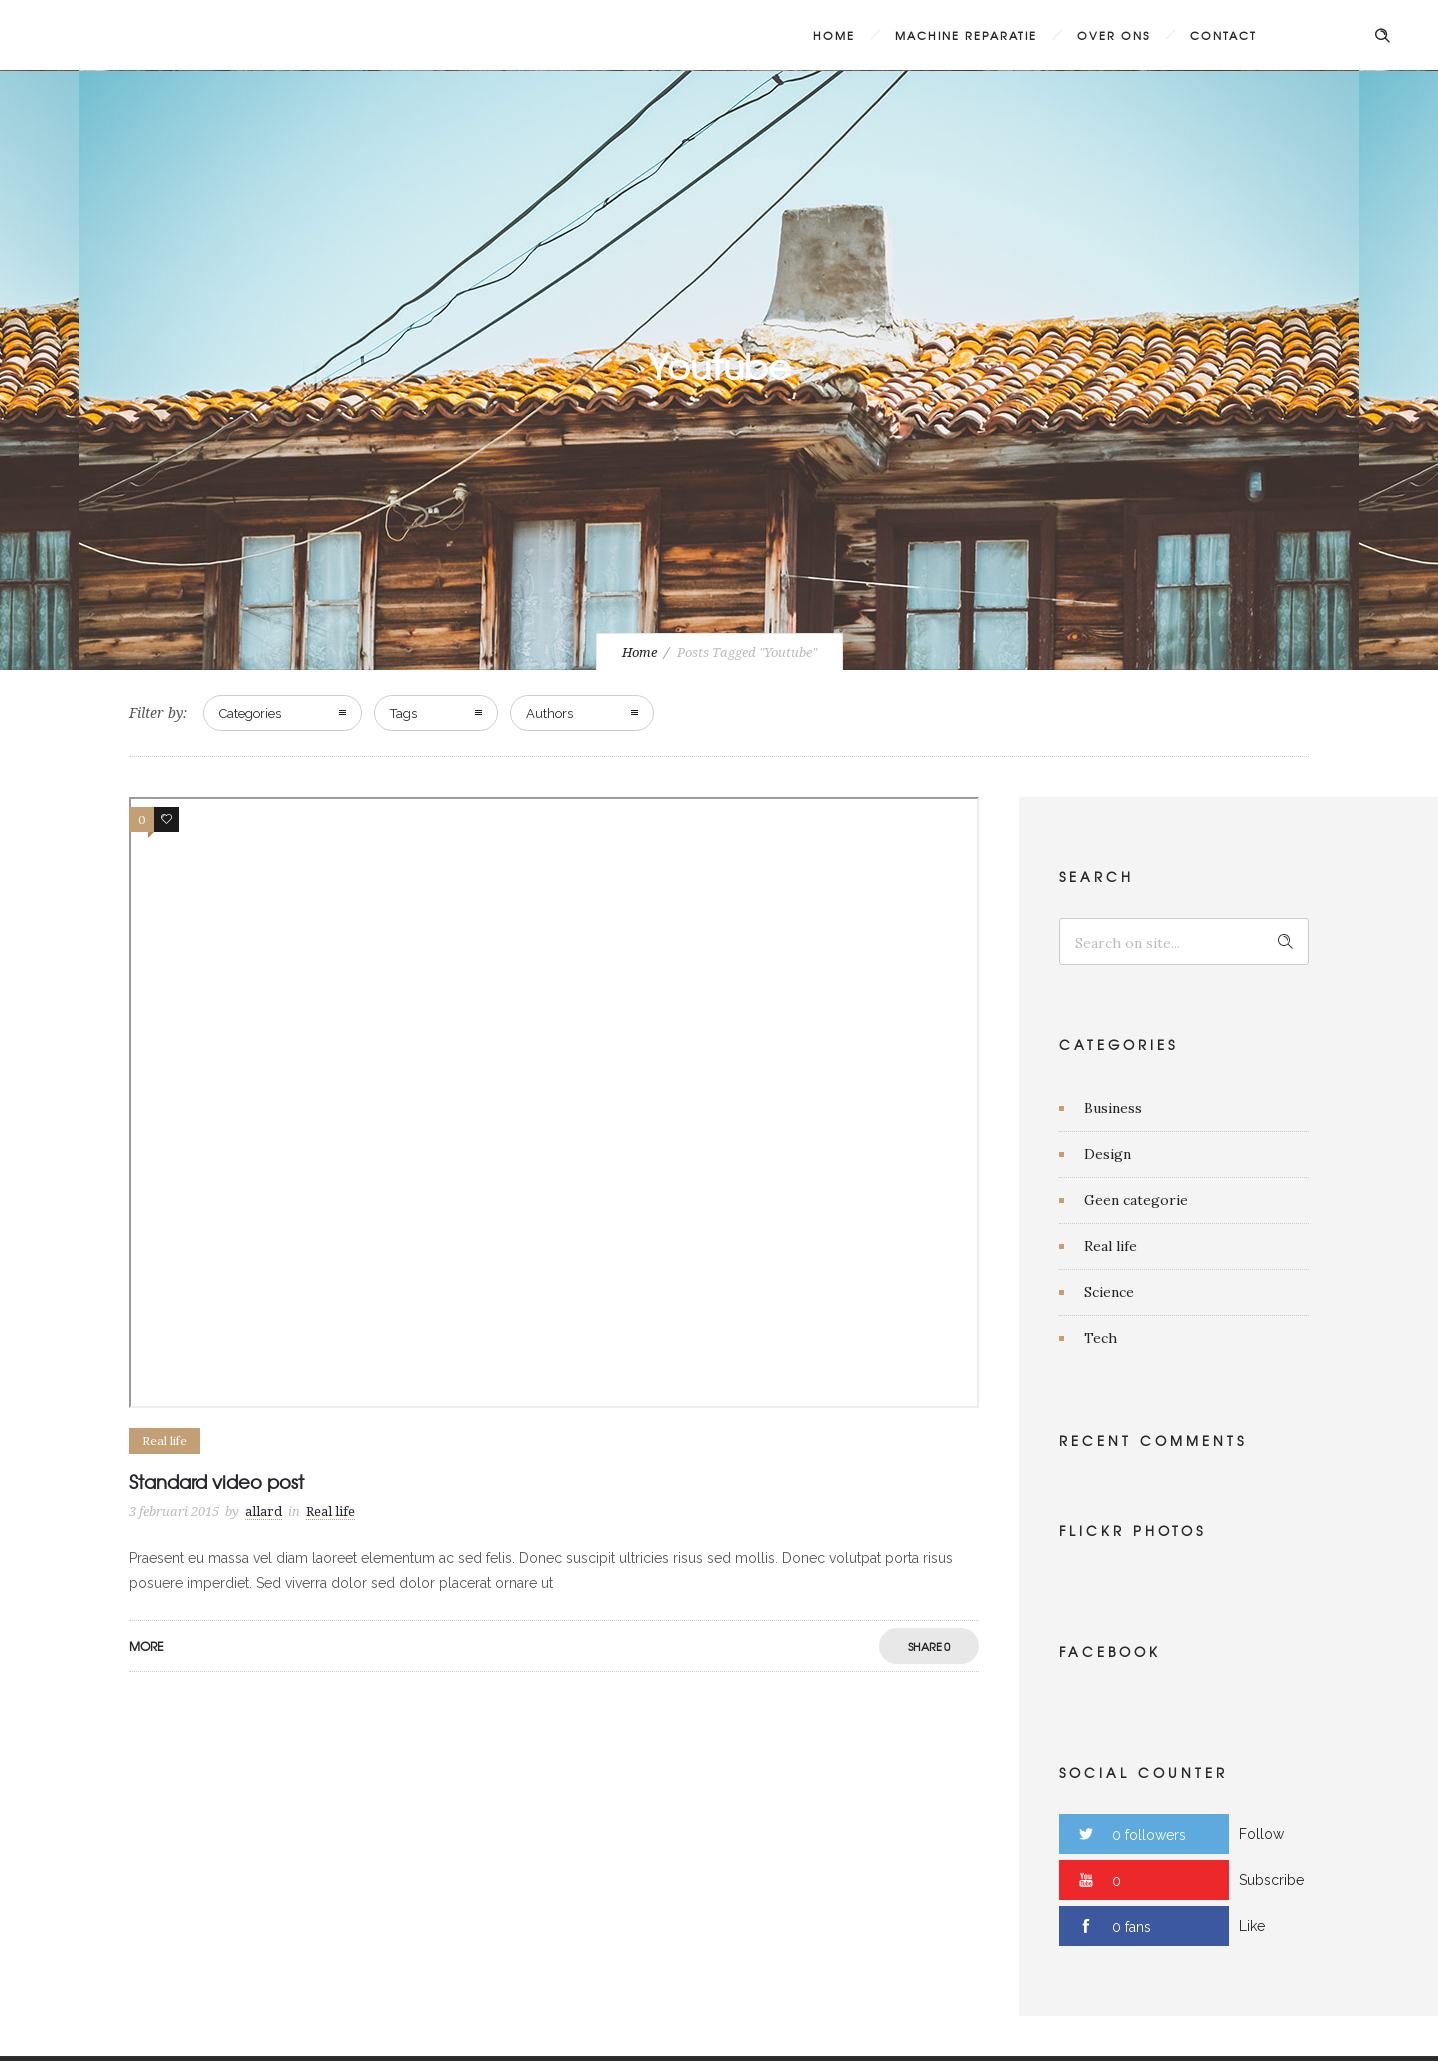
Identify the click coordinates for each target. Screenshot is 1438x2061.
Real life (1110, 1246)
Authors (549, 713)
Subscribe (1271, 1880)
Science (1109, 1292)
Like (1252, 1926)
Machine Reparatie (966, 35)
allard (263, 1511)
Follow (1261, 1834)
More (146, 1646)
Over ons (1113, 35)
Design (1107, 1154)
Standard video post (216, 1481)
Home (834, 35)
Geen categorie (1136, 1200)
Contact (1223, 35)
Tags (403, 713)
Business (1113, 1108)
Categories (250, 713)
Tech (1100, 1338)
